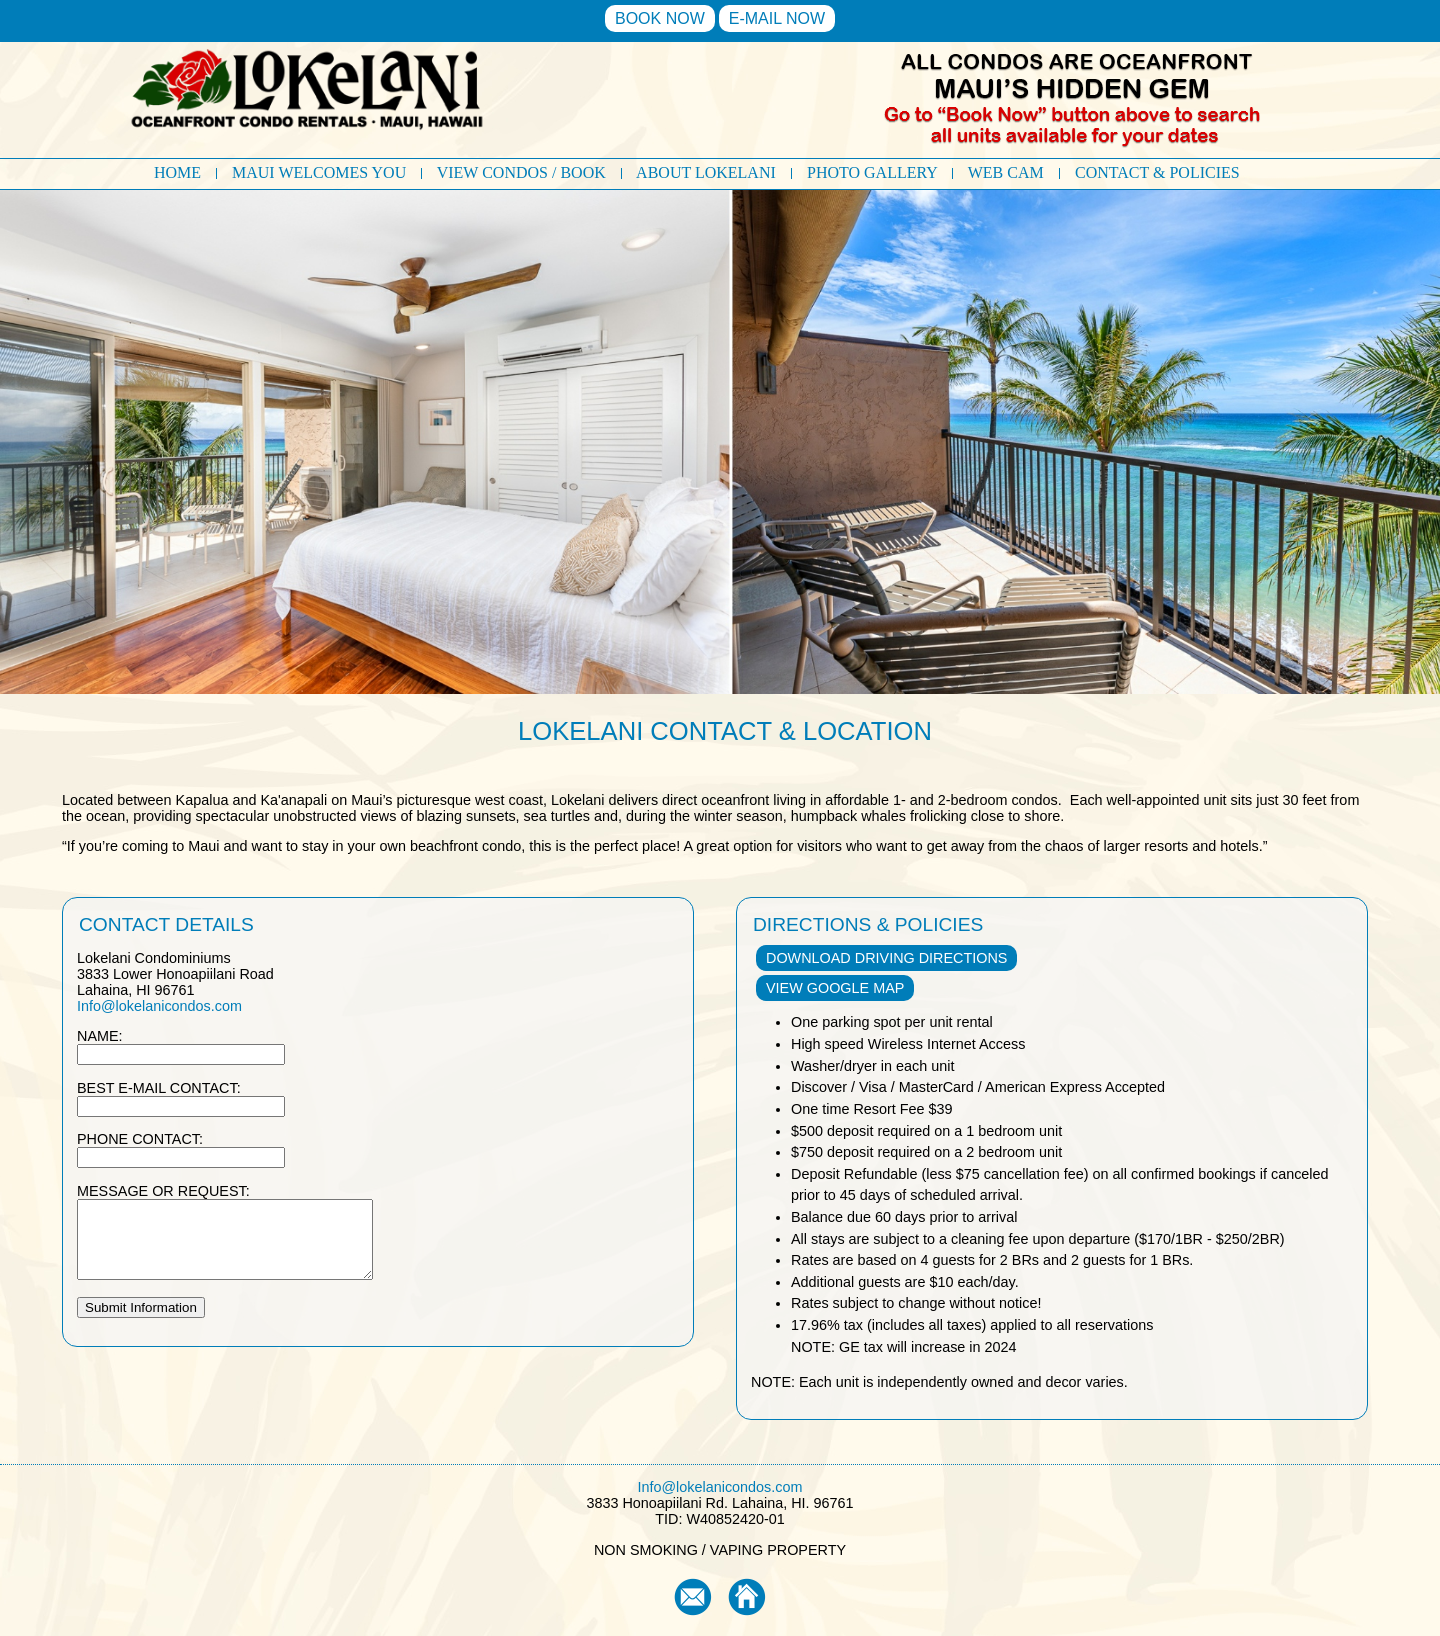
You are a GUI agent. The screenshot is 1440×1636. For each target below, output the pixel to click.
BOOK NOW (660, 18)
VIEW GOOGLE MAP (835, 988)
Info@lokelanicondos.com (159, 1006)
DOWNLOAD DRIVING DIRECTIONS (886, 958)
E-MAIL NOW (777, 18)
